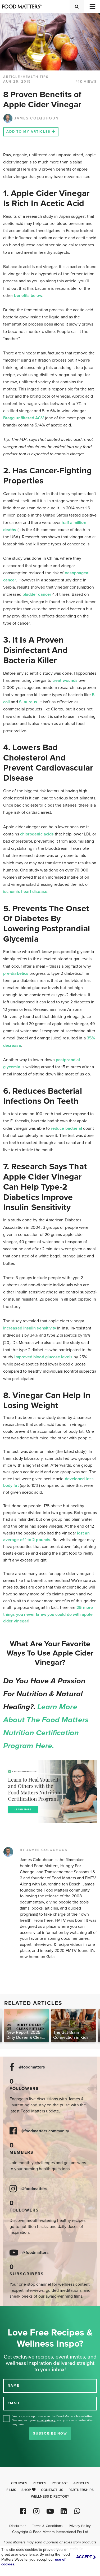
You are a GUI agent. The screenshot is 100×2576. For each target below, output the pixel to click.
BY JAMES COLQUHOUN (44, 1850)
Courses (19, 2483)
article (11, 77)
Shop (28, 2490)
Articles (81, 2483)
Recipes (39, 2483)
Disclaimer (17, 2526)
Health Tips (36, 77)
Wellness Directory (50, 2496)
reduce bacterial (66, 1128)
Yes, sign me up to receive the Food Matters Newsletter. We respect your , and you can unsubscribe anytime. (52, 2420)
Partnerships (81, 2490)
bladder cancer (36, 594)
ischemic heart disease (25, 891)
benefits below (28, 295)
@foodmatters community (45, 2131)
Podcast (60, 2483)
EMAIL (14, 2403)
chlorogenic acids (37, 834)
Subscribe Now (50, 2433)
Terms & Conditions (47, 2526)
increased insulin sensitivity (29, 1328)
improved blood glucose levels (43, 1357)
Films (11, 2490)
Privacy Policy (80, 2526)
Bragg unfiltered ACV (23, 418)
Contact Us (52, 2490)
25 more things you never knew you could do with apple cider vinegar (48, 1614)
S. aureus (28, 702)
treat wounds (65, 680)
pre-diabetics (16, 973)
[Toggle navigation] (92, 6)
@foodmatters (32, 2067)
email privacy (46, 2420)
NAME (13, 2385)
